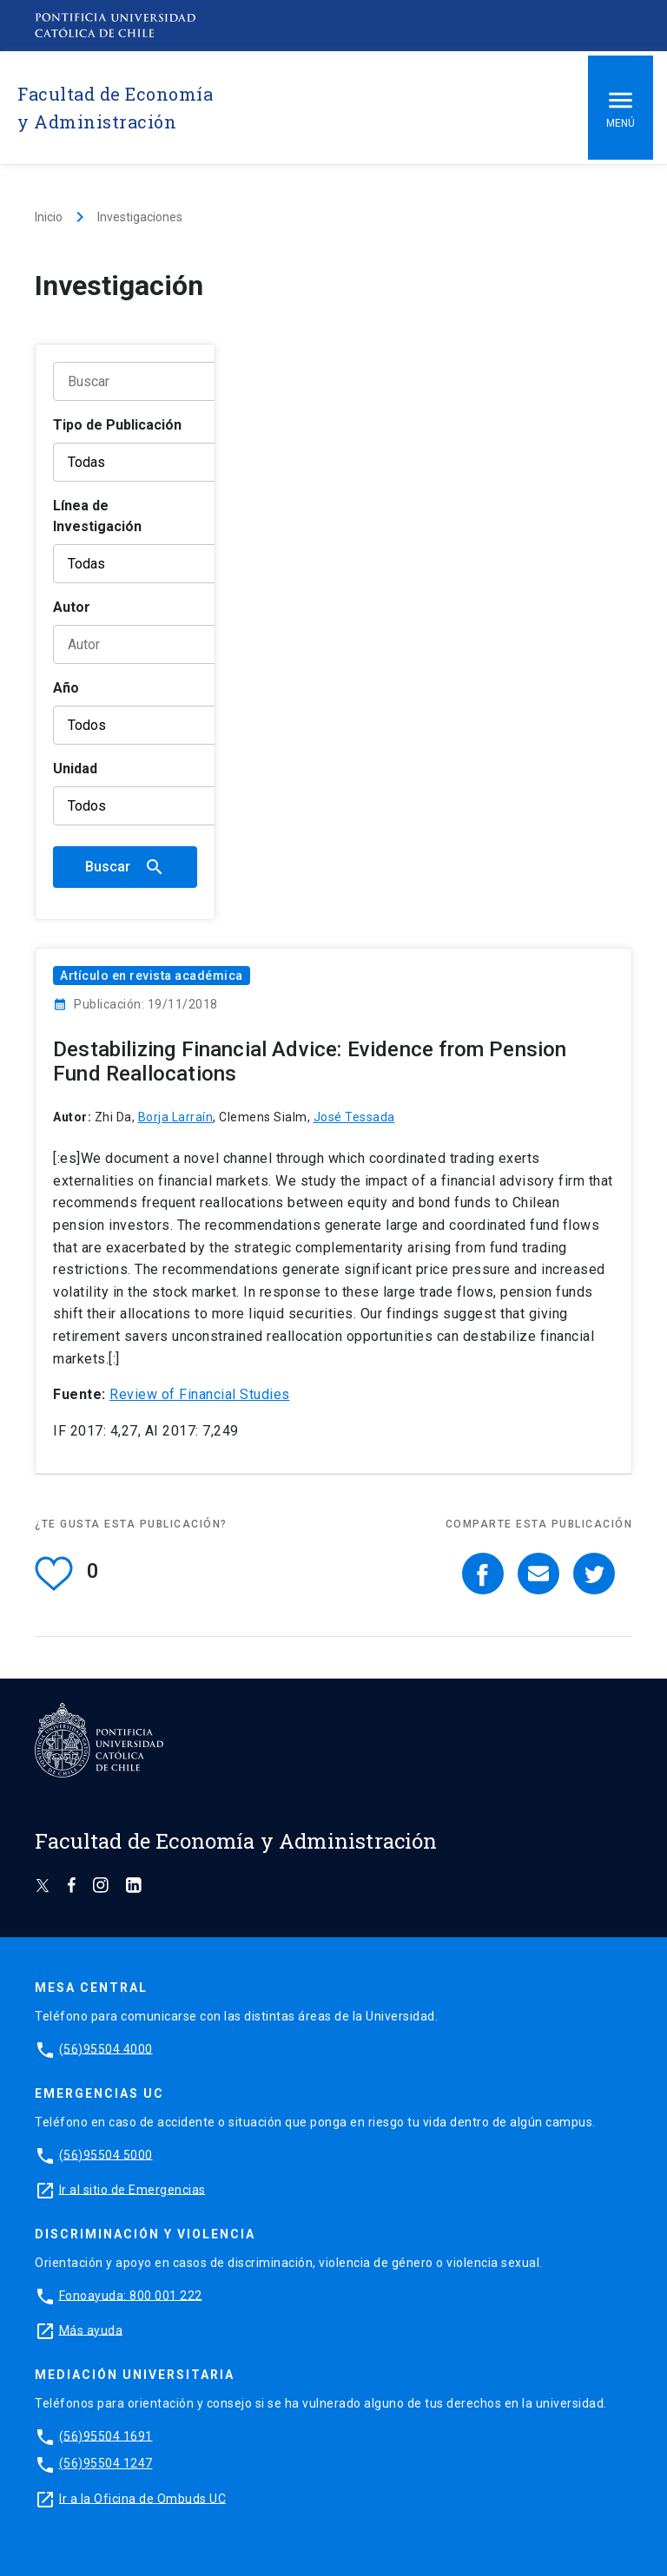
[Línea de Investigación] (161, 563)
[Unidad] (161, 805)
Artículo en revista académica (151, 975)
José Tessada (354, 1117)
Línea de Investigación (97, 516)
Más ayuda (91, 2329)
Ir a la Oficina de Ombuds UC (142, 2498)
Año (66, 688)
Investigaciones (139, 217)
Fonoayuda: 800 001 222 (130, 2295)
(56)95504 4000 (106, 2048)
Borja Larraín (176, 1117)
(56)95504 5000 (106, 2154)
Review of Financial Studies (199, 1394)
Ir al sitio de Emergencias (132, 2189)
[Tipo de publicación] (161, 462)
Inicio (49, 217)
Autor (71, 607)
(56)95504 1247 (106, 2463)
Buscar (125, 867)
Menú (620, 107)
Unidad (75, 768)
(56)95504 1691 (106, 2435)
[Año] (161, 725)
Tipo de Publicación (117, 425)
